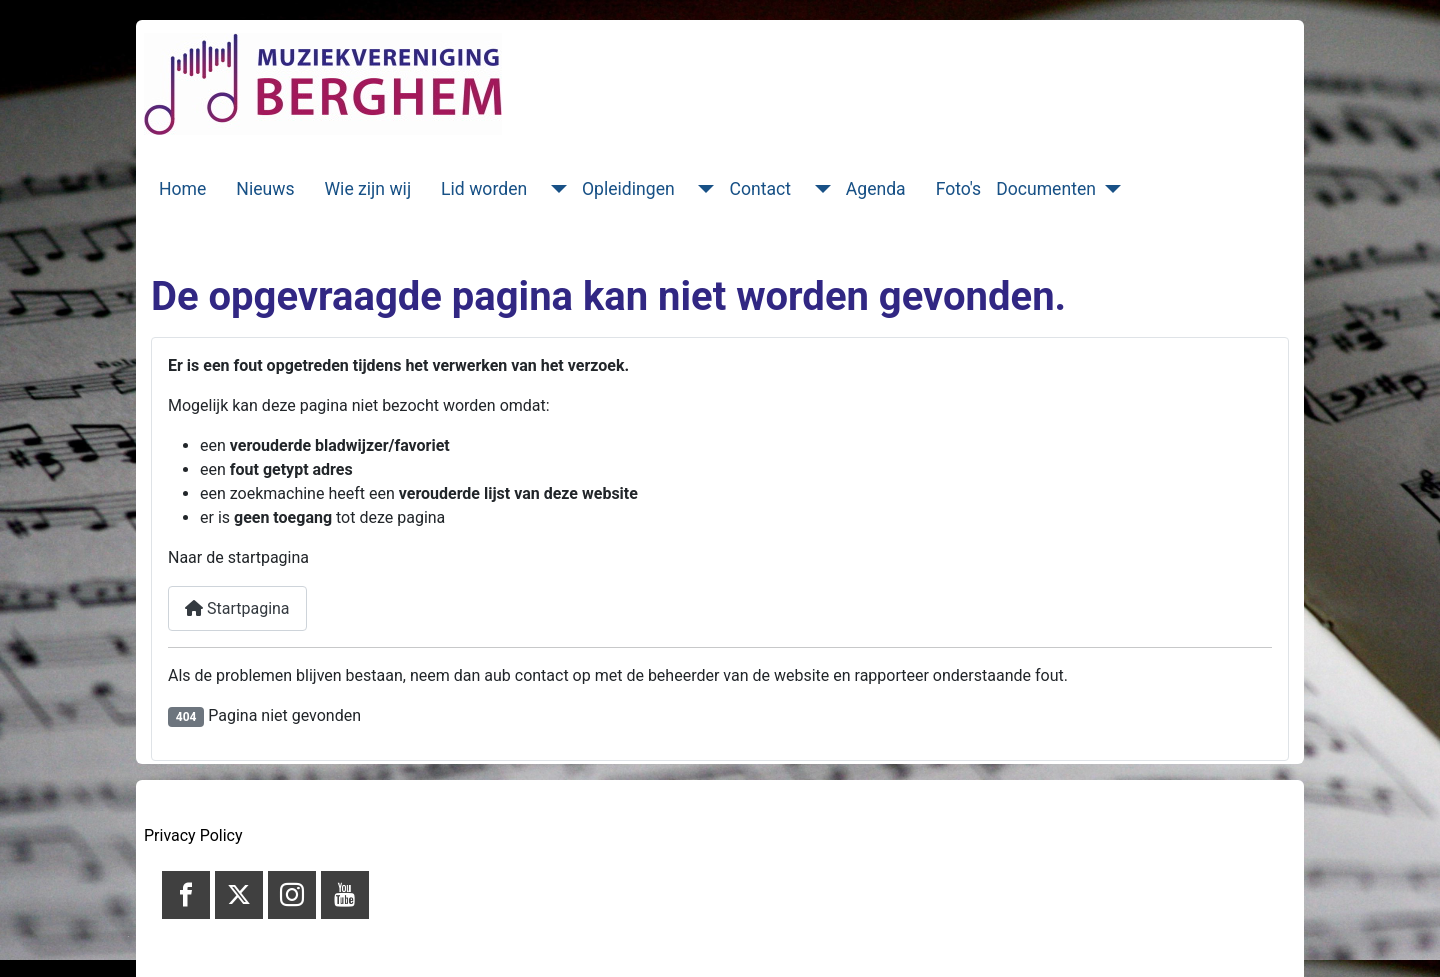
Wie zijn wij (368, 189)
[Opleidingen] (702, 189)
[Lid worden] (554, 189)
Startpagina (237, 608)
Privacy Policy (193, 835)
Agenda (876, 189)
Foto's (959, 189)
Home (182, 189)
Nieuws (265, 189)
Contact (760, 189)
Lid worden (484, 189)
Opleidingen (628, 189)
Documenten (1046, 189)
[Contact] (818, 189)
